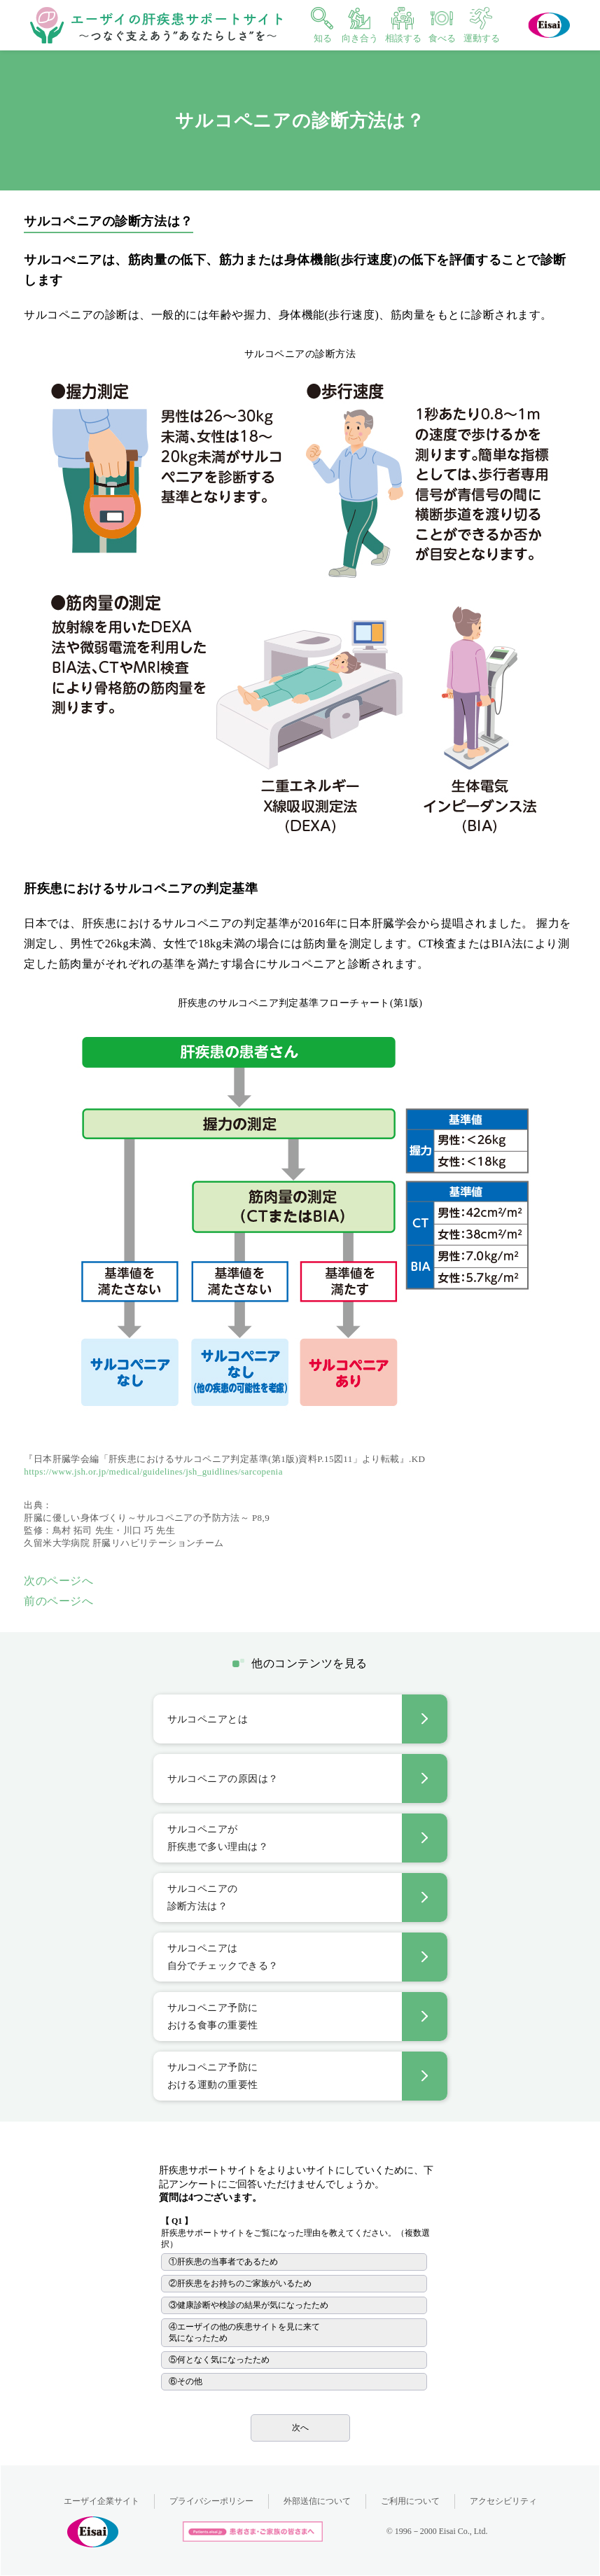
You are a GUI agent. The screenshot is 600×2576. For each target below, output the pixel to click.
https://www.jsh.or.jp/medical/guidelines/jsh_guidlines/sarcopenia (153, 1471)
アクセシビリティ (503, 2501)
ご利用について (410, 2501)
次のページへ (58, 1581)
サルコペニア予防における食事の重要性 (212, 2017)
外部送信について (317, 2501)
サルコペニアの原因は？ (223, 1779)
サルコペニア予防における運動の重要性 (212, 2076)
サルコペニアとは (208, 1719)
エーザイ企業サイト (101, 2501)
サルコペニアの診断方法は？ (202, 1898)
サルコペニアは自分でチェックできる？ (223, 1957)
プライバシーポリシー (211, 2501)
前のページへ (58, 1601)
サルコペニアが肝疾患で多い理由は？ (217, 1838)
